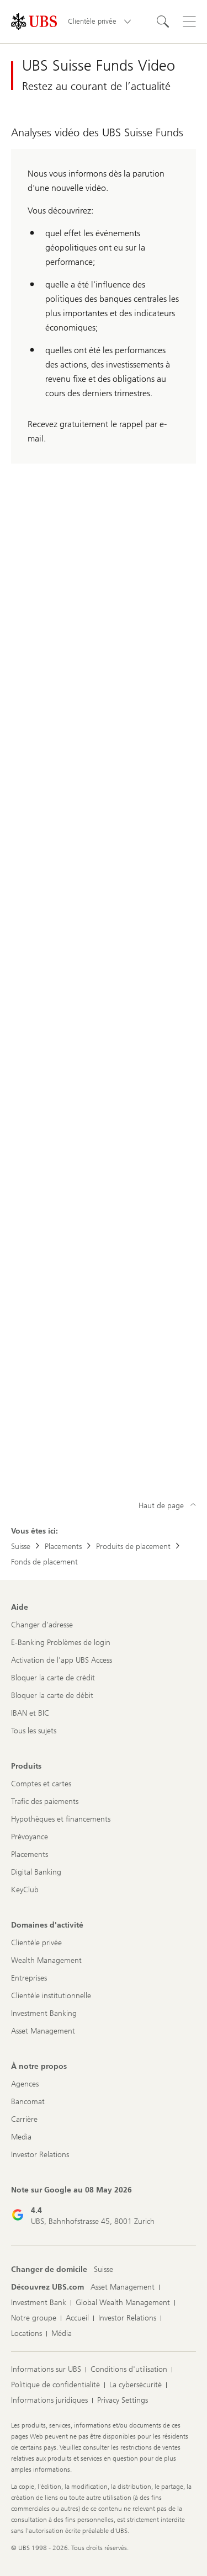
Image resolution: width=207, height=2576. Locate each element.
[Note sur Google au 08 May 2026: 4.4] (83, 2206)
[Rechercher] (162, 21)
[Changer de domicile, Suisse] (103, 2269)
